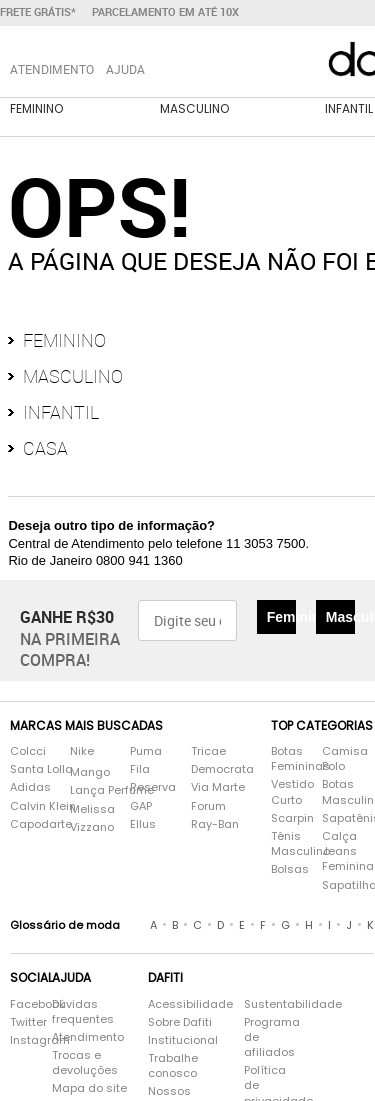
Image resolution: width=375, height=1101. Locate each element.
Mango (90, 772)
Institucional (183, 1040)
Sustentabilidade (270, 1004)
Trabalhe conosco (173, 1066)
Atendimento (88, 1037)
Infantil (61, 412)
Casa (45, 448)
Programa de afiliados (270, 1037)
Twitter (21, 1022)
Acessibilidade (190, 1004)
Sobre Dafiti (180, 1022)
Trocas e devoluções (85, 1063)
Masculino (194, 108)
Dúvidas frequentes (83, 1012)
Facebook (21, 1004)
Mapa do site (89, 1088)
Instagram (21, 1040)
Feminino (36, 108)
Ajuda (125, 69)
